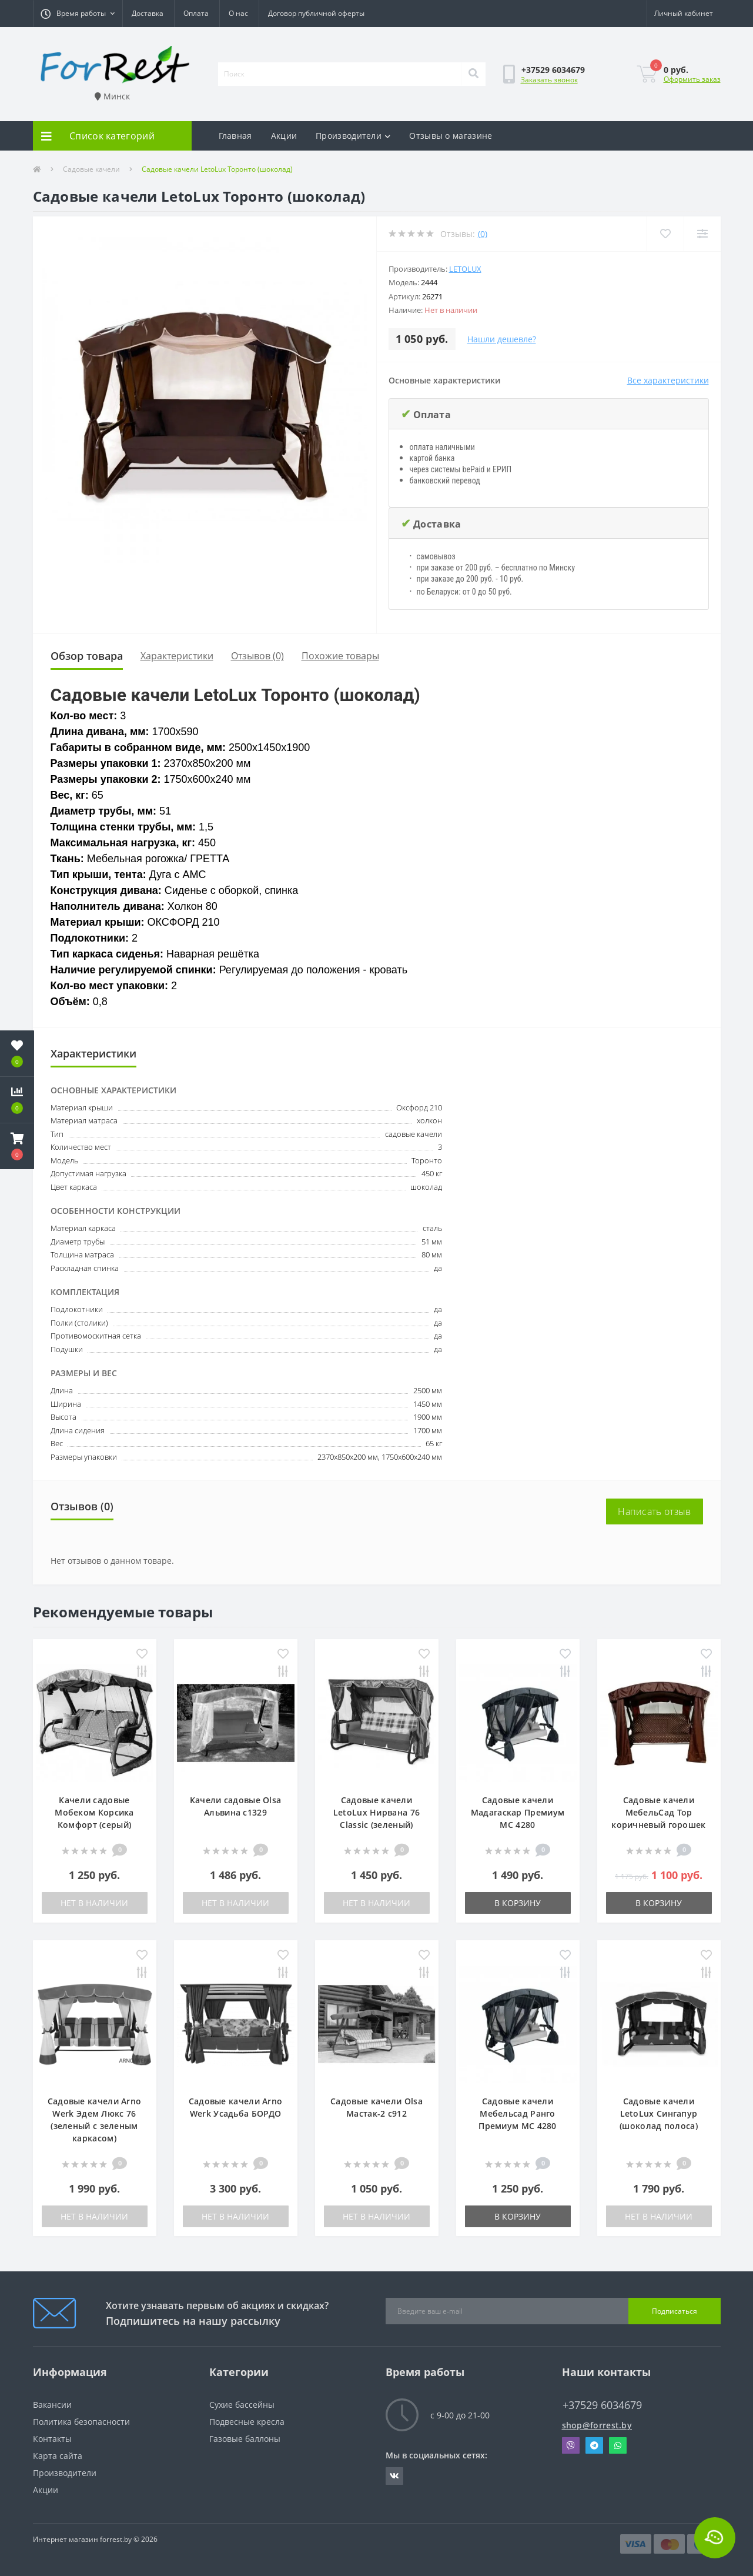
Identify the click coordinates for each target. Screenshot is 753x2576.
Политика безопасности (81, 2421)
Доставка (147, 13)
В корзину (517, 1902)
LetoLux (465, 268)
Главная (235, 135)
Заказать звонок (549, 80)
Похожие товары (340, 655)
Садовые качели (91, 169)
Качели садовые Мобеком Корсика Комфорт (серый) (94, 1812)
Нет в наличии (94, 1902)
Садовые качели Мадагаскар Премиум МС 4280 (517, 1812)
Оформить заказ (692, 79)
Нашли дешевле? (501, 339)
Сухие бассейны (242, 2404)
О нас (238, 13)
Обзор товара (87, 656)
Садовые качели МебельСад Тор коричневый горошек (658, 1812)
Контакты (52, 2438)
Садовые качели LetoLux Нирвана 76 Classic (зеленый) (376, 1812)
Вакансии (52, 2404)
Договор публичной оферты (316, 13)
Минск (112, 96)
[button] (77, 13)
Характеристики (176, 655)
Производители (353, 135)
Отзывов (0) (257, 655)
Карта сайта (57, 2455)
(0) (482, 233)
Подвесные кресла (247, 2421)
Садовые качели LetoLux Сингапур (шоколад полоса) (659, 2113)
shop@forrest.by (597, 2425)
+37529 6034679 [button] (602, 2405)
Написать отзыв (654, 1511)
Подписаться (674, 2311)
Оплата (196, 13)
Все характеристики (668, 380)
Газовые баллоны (244, 2438)
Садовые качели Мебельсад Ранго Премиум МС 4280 (517, 2113)
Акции (284, 135)
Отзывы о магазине (450, 135)
